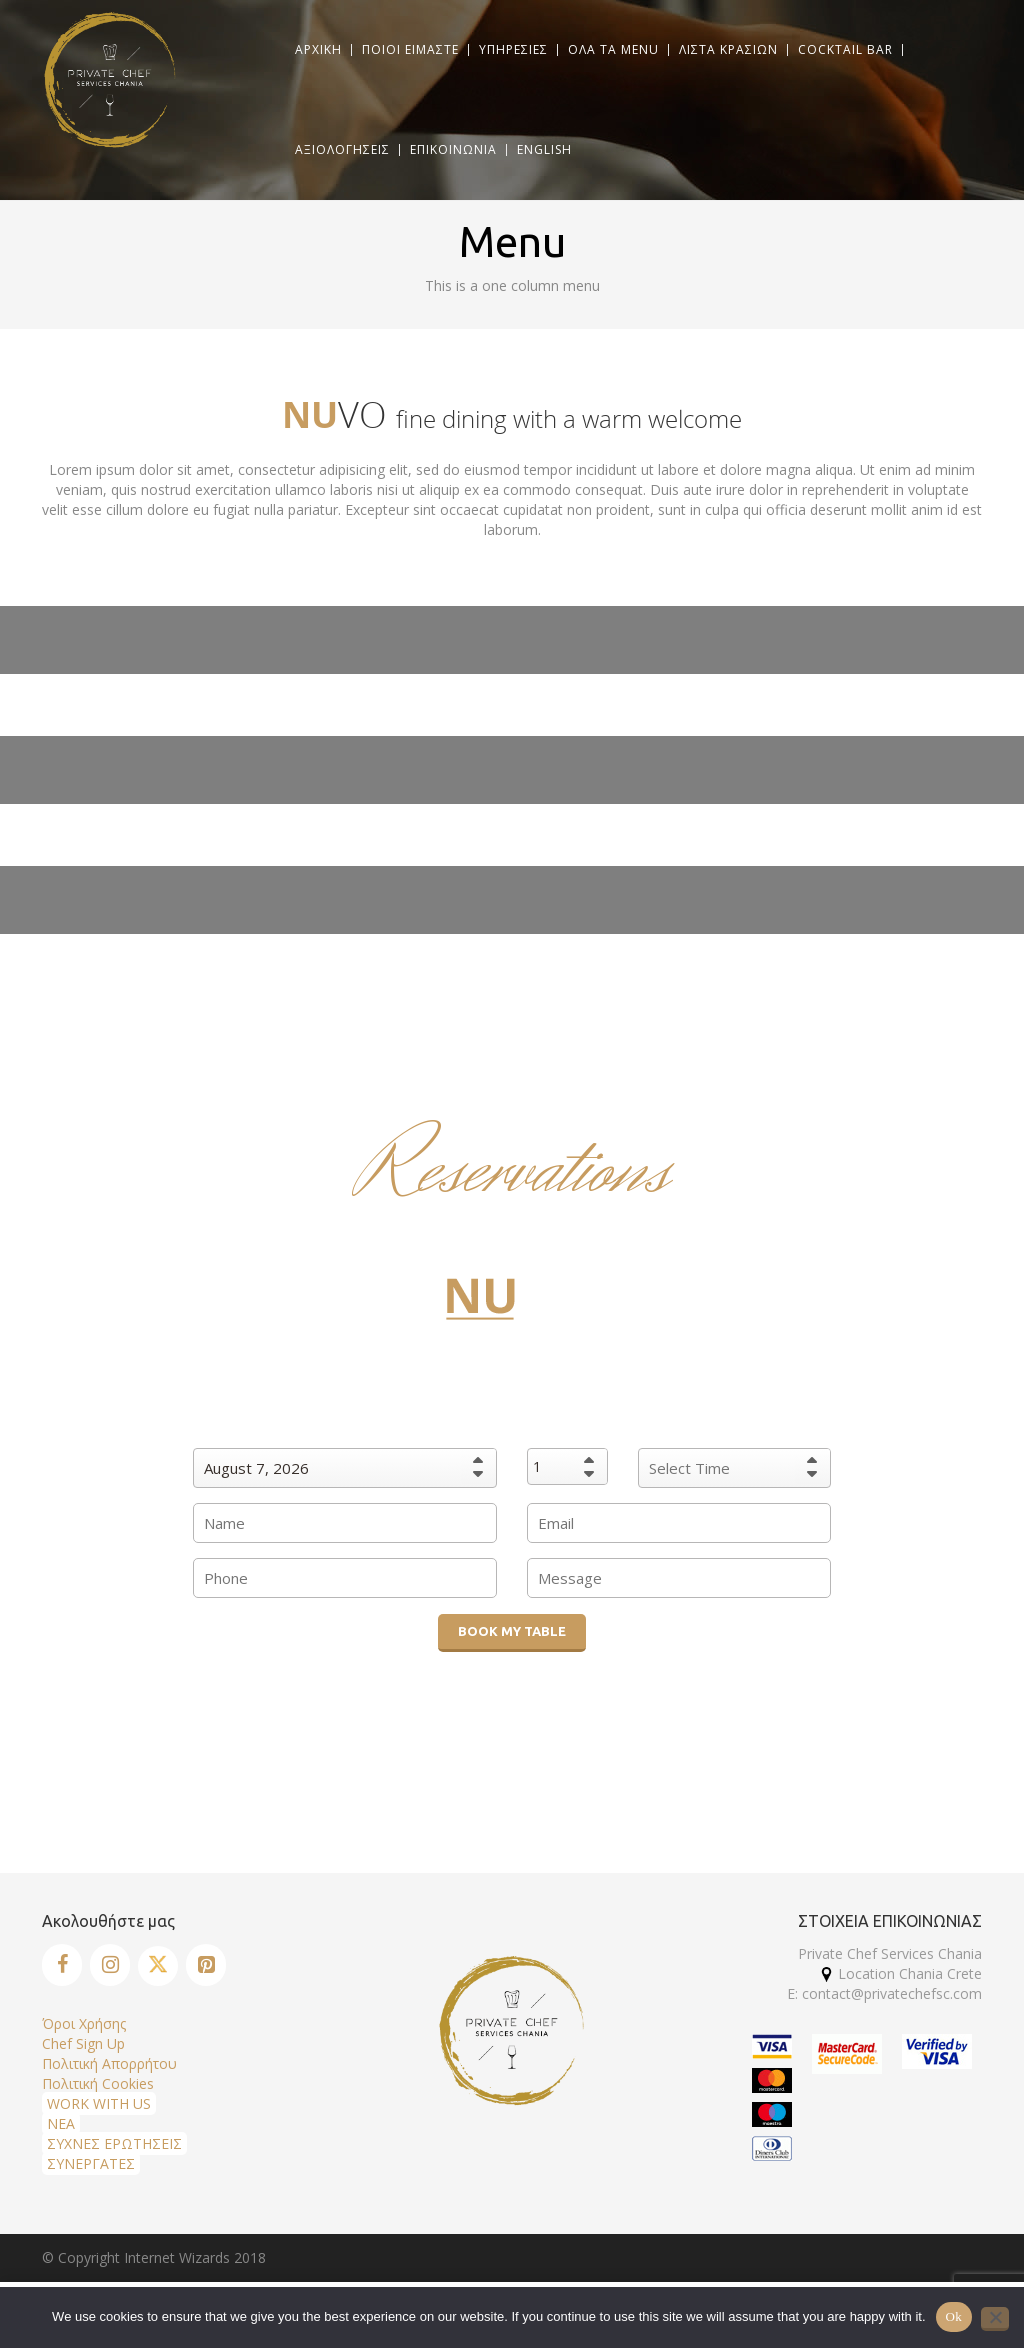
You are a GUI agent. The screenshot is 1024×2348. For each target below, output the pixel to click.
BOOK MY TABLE (512, 1631)
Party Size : (568, 1432)
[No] (995, 2319)
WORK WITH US (99, 2103)
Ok (954, 2316)
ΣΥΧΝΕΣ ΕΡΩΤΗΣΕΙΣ (114, 2143)
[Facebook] (62, 1965)
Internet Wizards (177, 2257)
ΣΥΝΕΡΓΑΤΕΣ (91, 2163)
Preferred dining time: (735, 1432)
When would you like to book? (345, 1432)
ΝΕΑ (61, 2123)
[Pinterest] (206, 1965)
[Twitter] (158, 1966)
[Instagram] (110, 1965)
